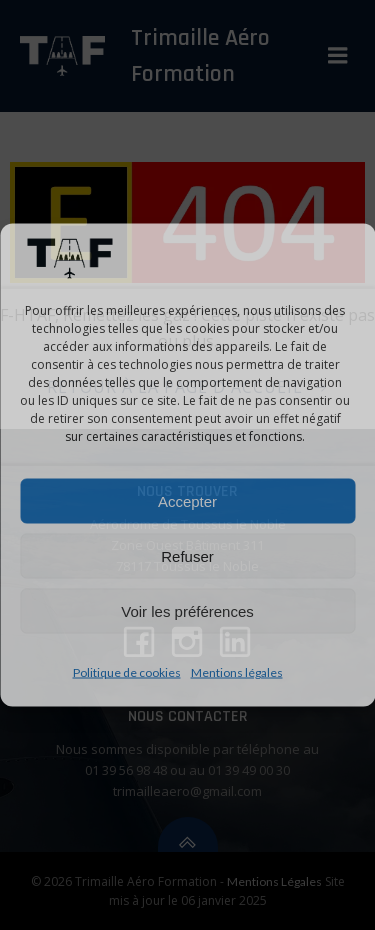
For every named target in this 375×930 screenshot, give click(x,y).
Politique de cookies (127, 672)
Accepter (187, 500)
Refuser (187, 555)
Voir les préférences (187, 610)
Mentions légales (237, 672)
